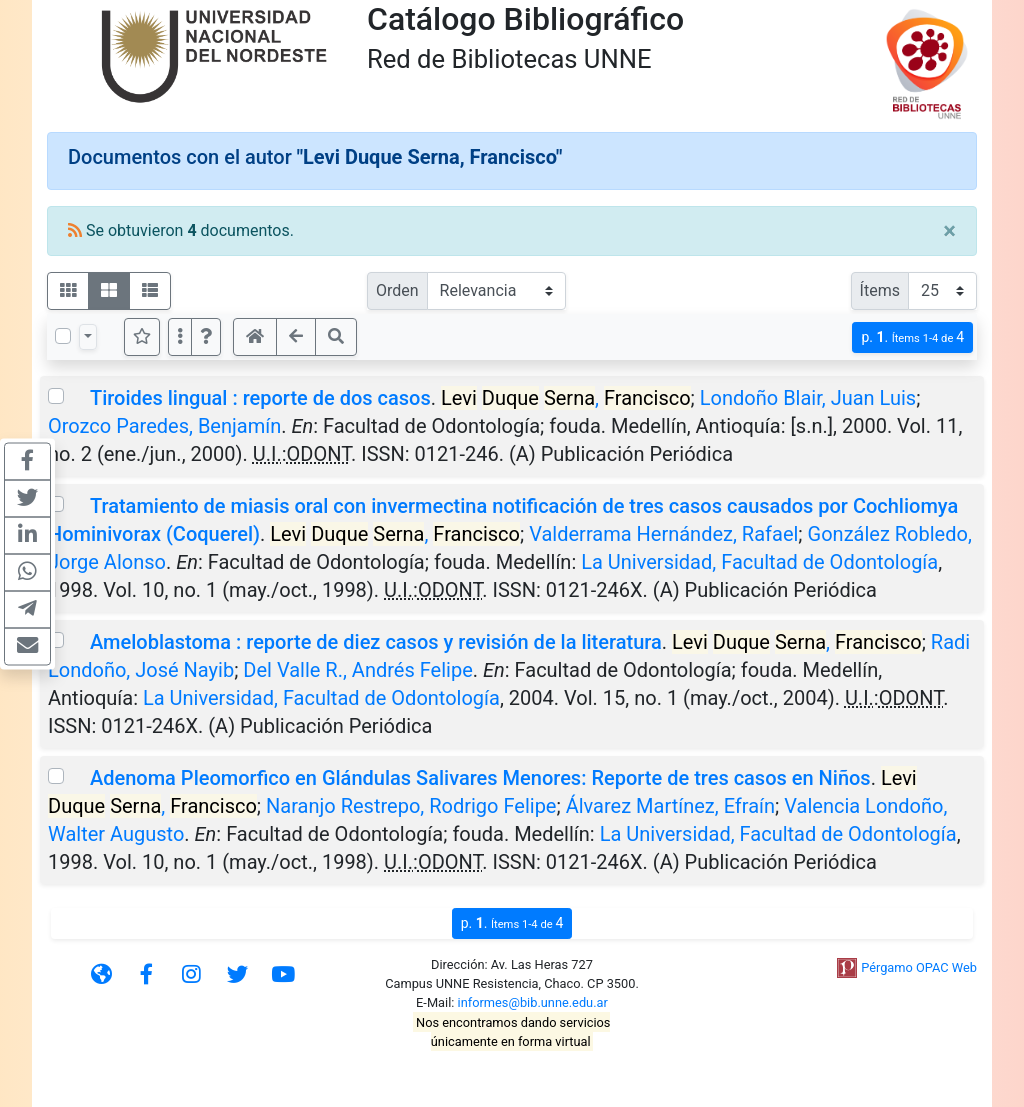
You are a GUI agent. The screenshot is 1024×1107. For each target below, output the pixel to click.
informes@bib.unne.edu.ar (533, 1002)
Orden (397, 290)
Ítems (880, 290)
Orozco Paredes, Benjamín (164, 426)
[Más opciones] (180, 337)
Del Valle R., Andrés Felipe (357, 670)
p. (912, 337)
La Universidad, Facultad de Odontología (759, 562)
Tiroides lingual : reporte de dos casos (260, 398)
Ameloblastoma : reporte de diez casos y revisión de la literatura (376, 642)
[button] (206, 337)
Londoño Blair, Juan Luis (808, 398)
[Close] (949, 231)
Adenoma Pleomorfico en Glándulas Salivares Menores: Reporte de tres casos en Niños (480, 778)
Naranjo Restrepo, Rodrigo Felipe (411, 806)
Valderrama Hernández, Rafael (663, 534)
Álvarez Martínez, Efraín (670, 806)
